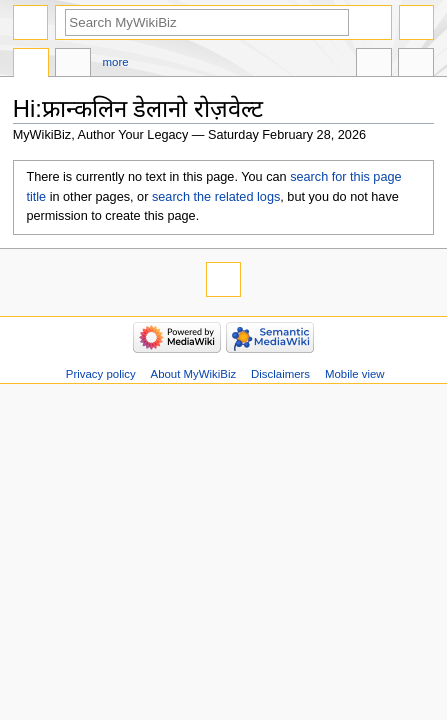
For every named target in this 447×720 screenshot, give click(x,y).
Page (31, 65)
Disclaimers (280, 374)
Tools (416, 65)
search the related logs (216, 197)
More (116, 62)
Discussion (73, 65)
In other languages (374, 65)
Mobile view (355, 374)
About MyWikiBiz (194, 374)
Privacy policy (101, 374)
